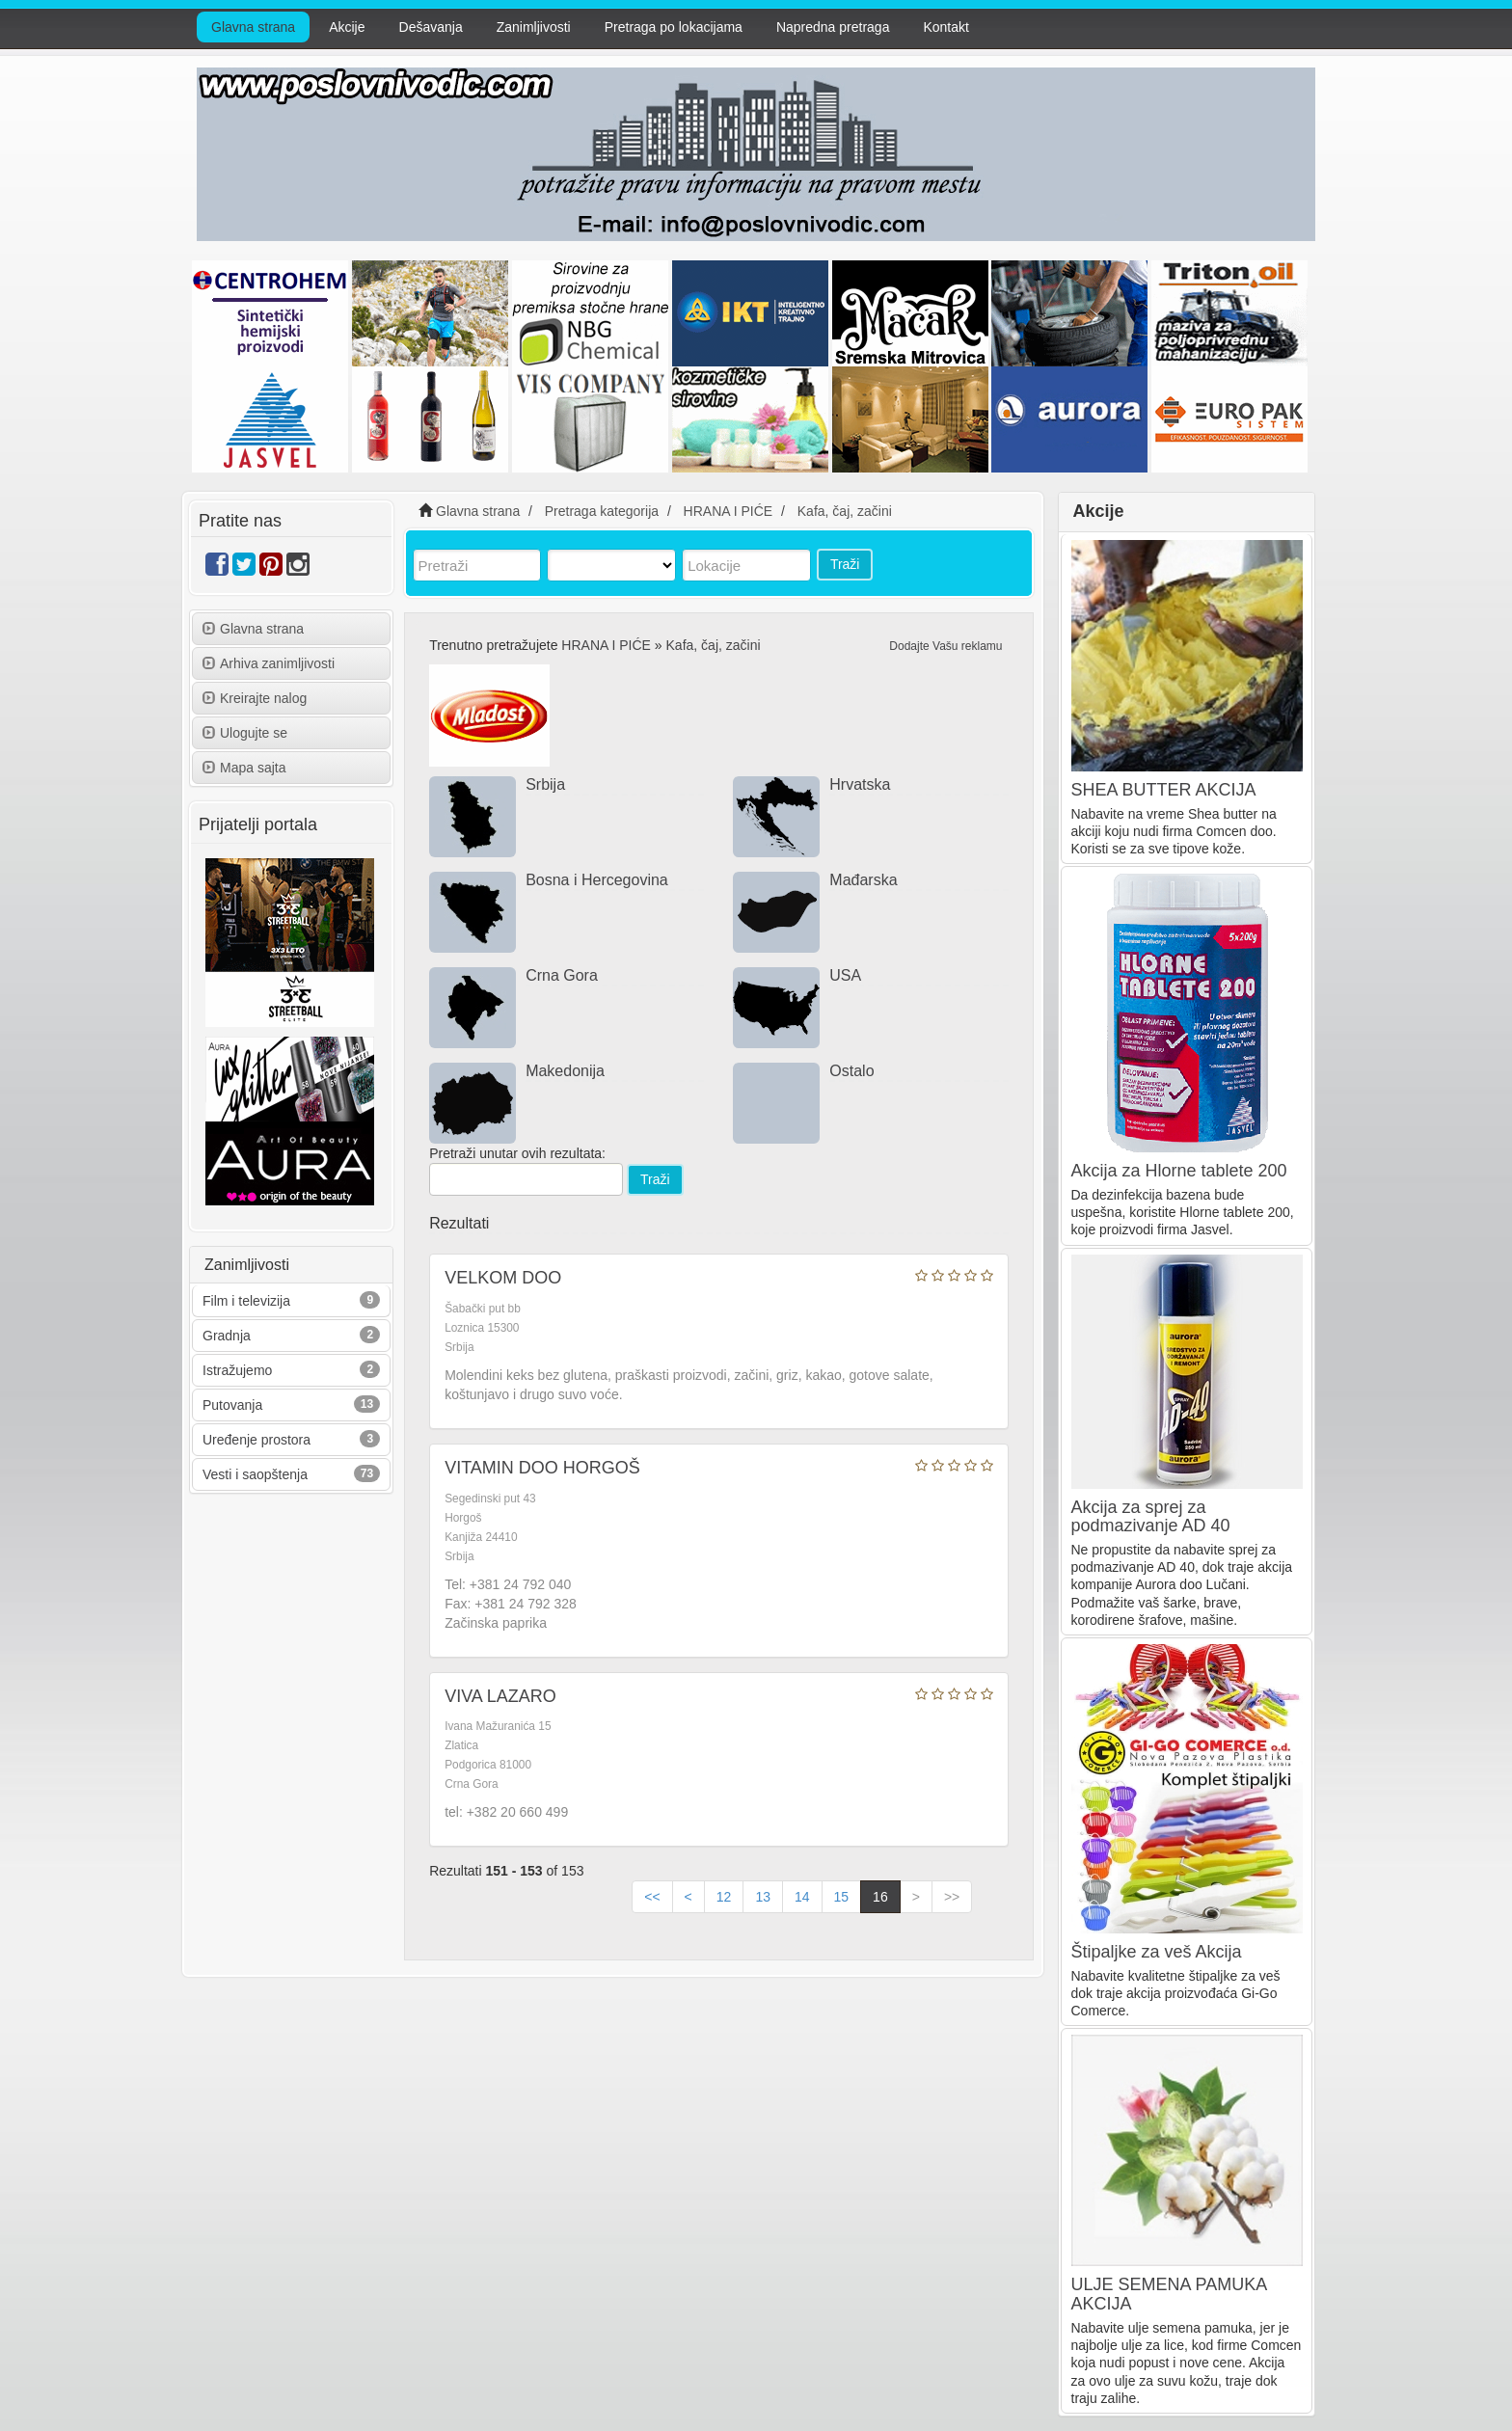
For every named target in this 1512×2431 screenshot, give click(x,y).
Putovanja (232, 1405)
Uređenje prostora (256, 1439)
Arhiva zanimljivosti (268, 663)
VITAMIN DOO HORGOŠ (542, 1467)
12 (724, 1896)
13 (762, 1896)
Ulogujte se (244, 733)
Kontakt (945, 27)
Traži (845, 564)
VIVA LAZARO (500, 1696)
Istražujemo (237, 1370)
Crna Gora (562, 975)
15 (842, 1896)
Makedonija (565, 1071)
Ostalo (851, 1071)
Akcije (346, 27)
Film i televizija (246, 1301)
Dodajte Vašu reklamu (945, 646)
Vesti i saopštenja (255, 1474)
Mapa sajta (243, 767)
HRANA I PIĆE (606, 645)
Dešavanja (431, 27)
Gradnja (226, 1335)
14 (802, 1896)
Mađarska (863, 880)
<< (652, 1896)
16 (880, 1896)
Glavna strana (253, 27)
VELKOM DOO (503, 1277)
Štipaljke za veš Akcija (1156, 1951)
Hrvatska (859, 784)
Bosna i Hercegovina (597, 880)
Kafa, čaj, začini (713, 645)
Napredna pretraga (833, 27)
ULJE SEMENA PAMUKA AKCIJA (1169, 2294)
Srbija (545, 784)
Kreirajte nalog (254, 698)
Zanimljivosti (534, 27)
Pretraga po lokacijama (673, 27)
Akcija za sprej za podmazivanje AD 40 (1150, 1517)
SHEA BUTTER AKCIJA (1163, 789)
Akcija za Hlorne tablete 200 (1179, 1170)
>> (951, 1896)
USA (845, 975)
